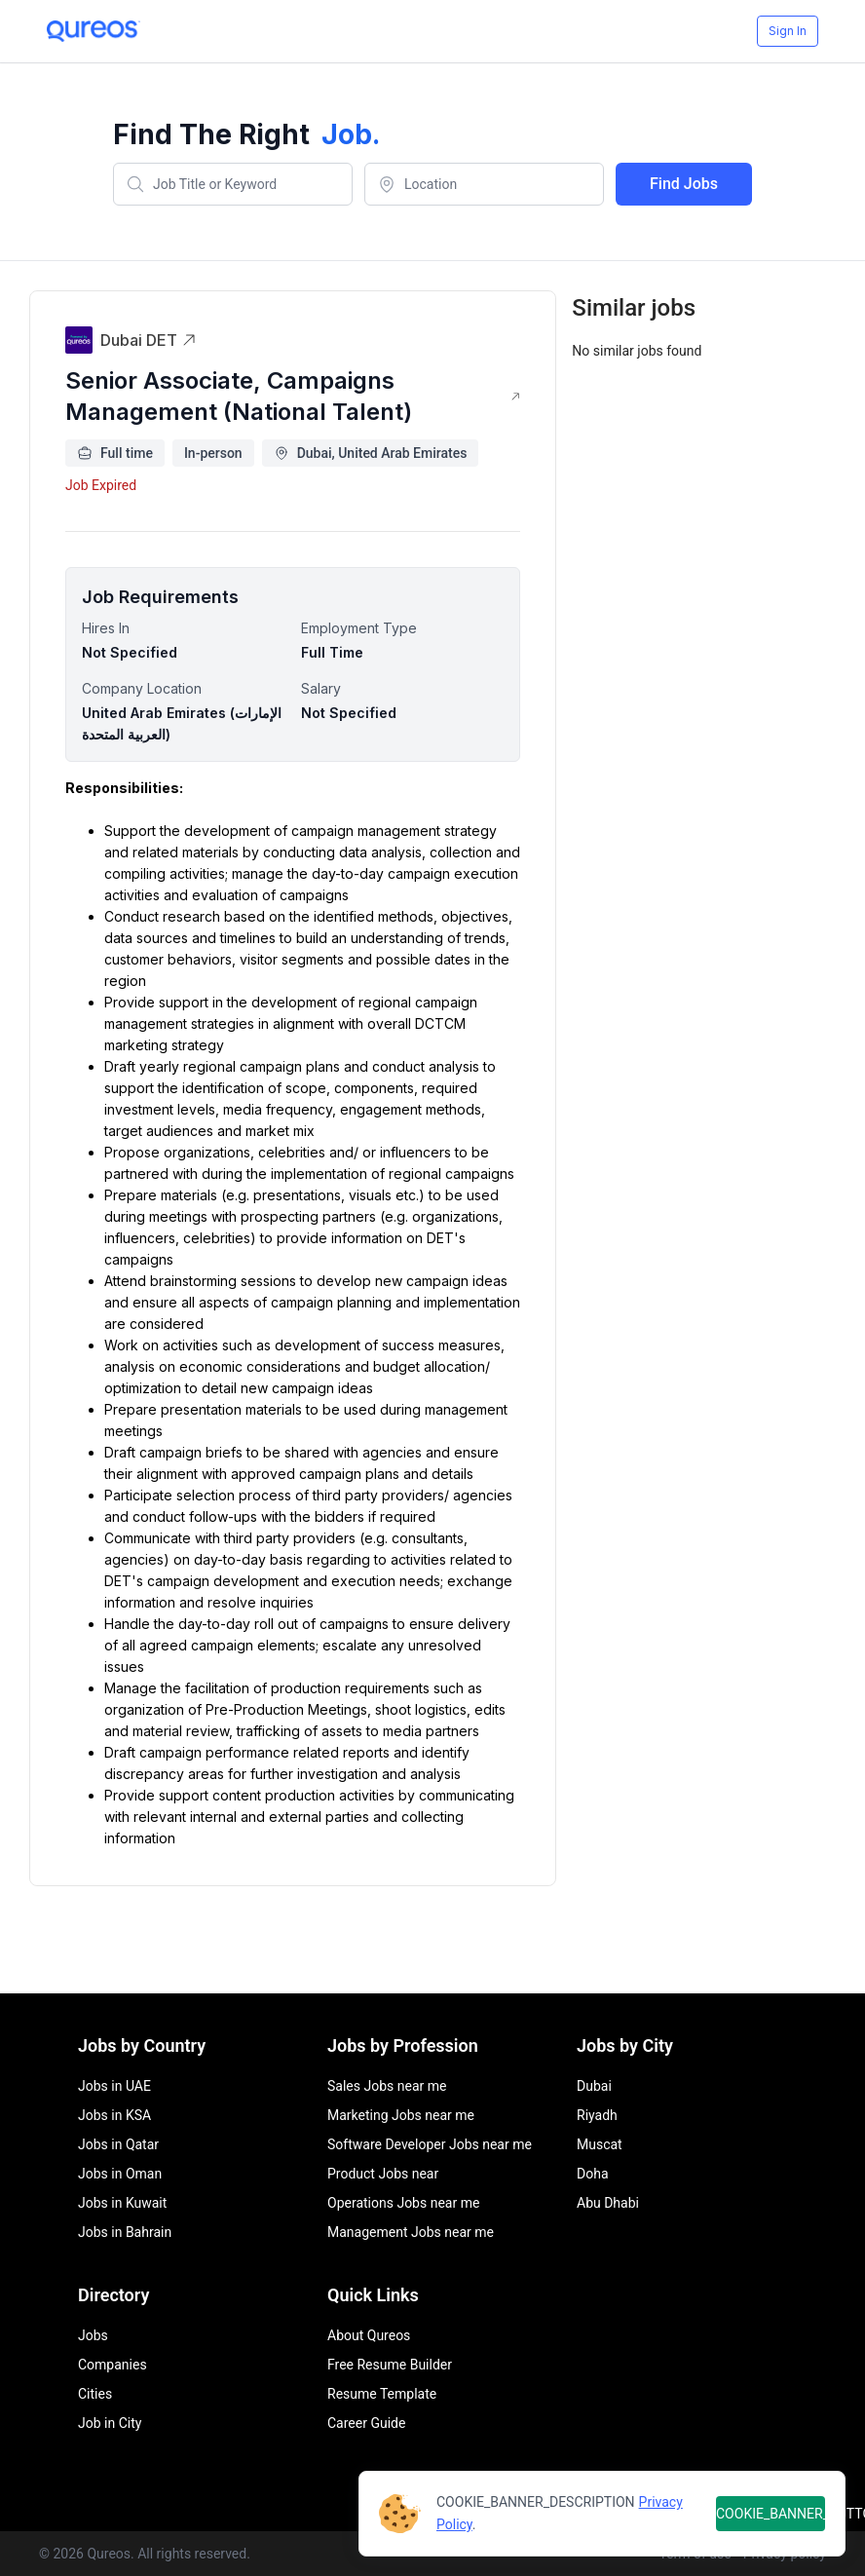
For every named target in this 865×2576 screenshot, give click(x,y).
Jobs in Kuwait (122, 2203)
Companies (112, 2364)
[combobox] (233, 184)
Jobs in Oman (120, 2173)
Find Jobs (684, 183)
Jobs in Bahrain (124, 2232)
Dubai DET (148, 340)
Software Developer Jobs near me (429, 2144)
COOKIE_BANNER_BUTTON (770, 2513)
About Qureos (368, 2335)
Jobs (93, 2335)
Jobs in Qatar (118, 2144)
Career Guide (366, 2423)
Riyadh (597, 2115)
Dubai (594, 2086)
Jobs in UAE (114, 2086)
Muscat (599, 2144)
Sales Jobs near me (386, 2086)
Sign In (788, 30)
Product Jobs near (382, 2173)
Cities (95, 2394)
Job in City (109, 2423)
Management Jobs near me (410, 2232)
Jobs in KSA (114, 2115)
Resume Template (381, 2394)
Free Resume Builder (389, 2364)
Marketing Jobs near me (400, 2115)
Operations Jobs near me (403, 2203)
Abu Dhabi (608, 2203)
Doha (593, 2173)
